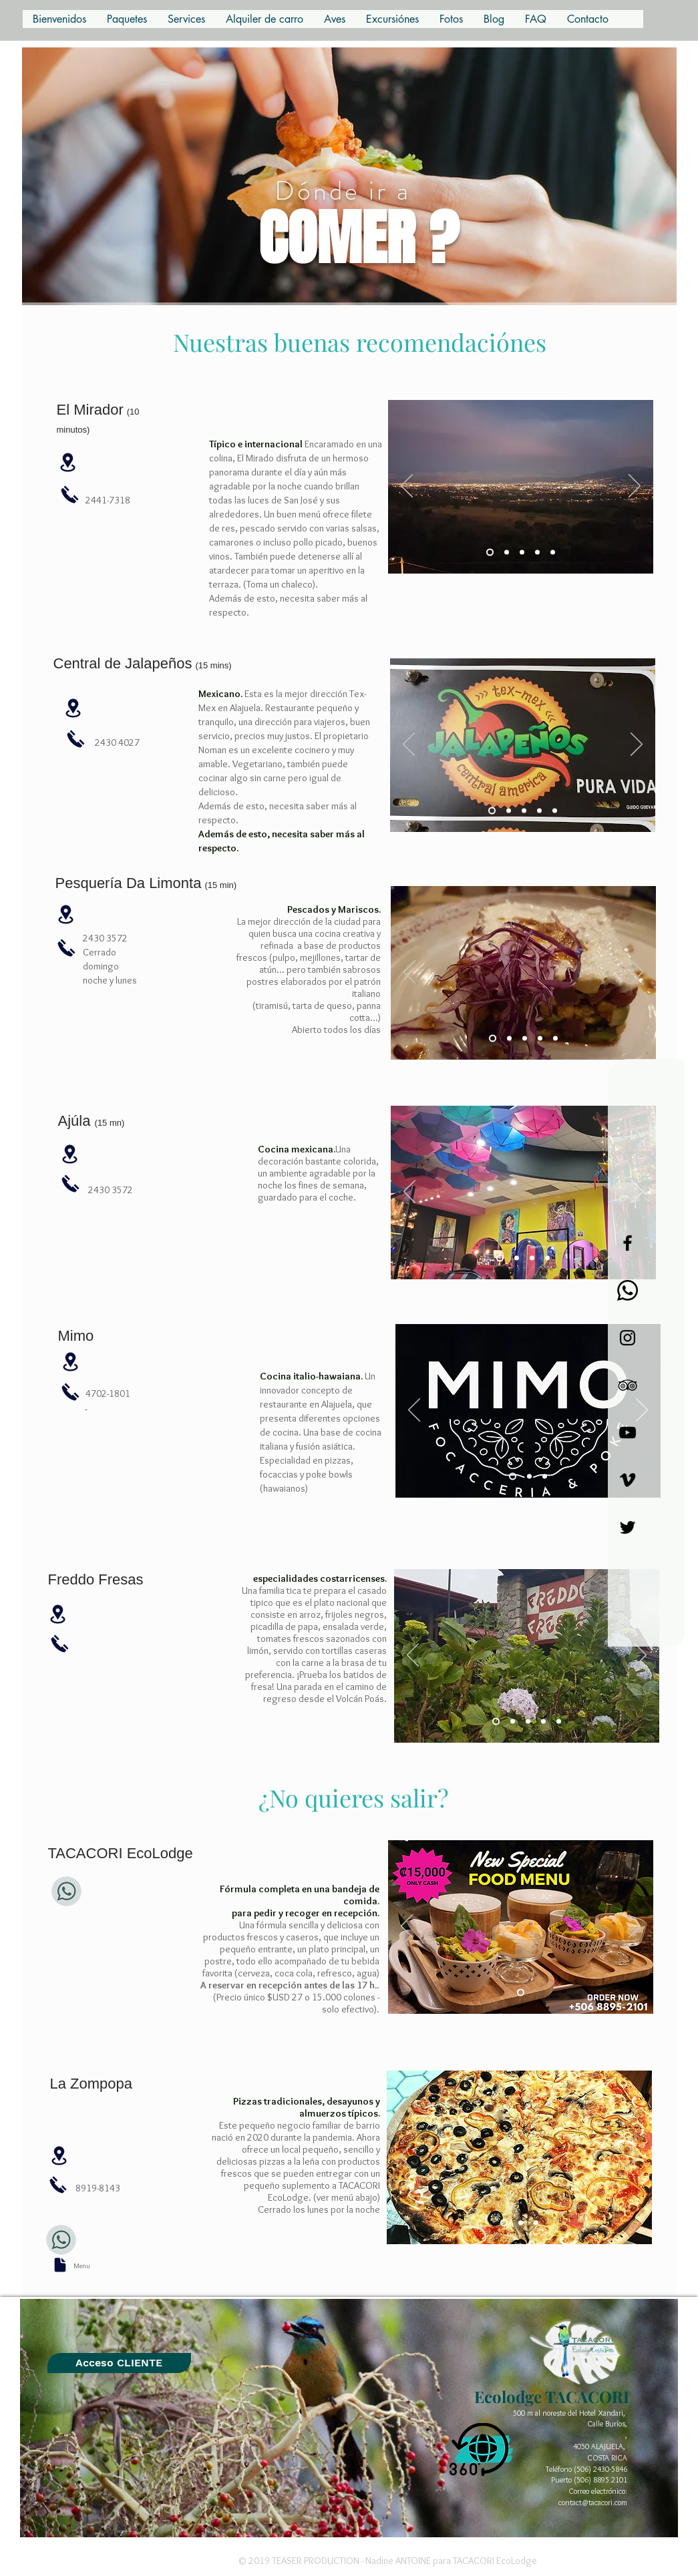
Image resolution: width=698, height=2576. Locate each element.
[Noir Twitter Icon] (627, 1527)
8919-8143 (97, 2188)
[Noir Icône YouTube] (627, 1432)
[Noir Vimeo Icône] (627, 1480)
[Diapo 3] (490, 552)
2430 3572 (110, 1190)
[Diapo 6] (520, 1992)
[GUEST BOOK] (119, 2363)
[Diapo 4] (506, 552)
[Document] (60, 2265)
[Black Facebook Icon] (627, 1243)
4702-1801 (107, 1393)
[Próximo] (635, 486)
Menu (81, 2266)
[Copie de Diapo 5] (537, 552)
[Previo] (407, 486)
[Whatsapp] (627, 1290)
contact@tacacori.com (592, 2502)
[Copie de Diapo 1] (532, 1258)
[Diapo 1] (492, 811)
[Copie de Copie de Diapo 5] (552, 552)
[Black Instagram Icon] (627, 1337)
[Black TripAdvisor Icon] (627, 1385)
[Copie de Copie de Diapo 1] (547, 1258)
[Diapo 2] (508, 811)
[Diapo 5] (522, 552)
